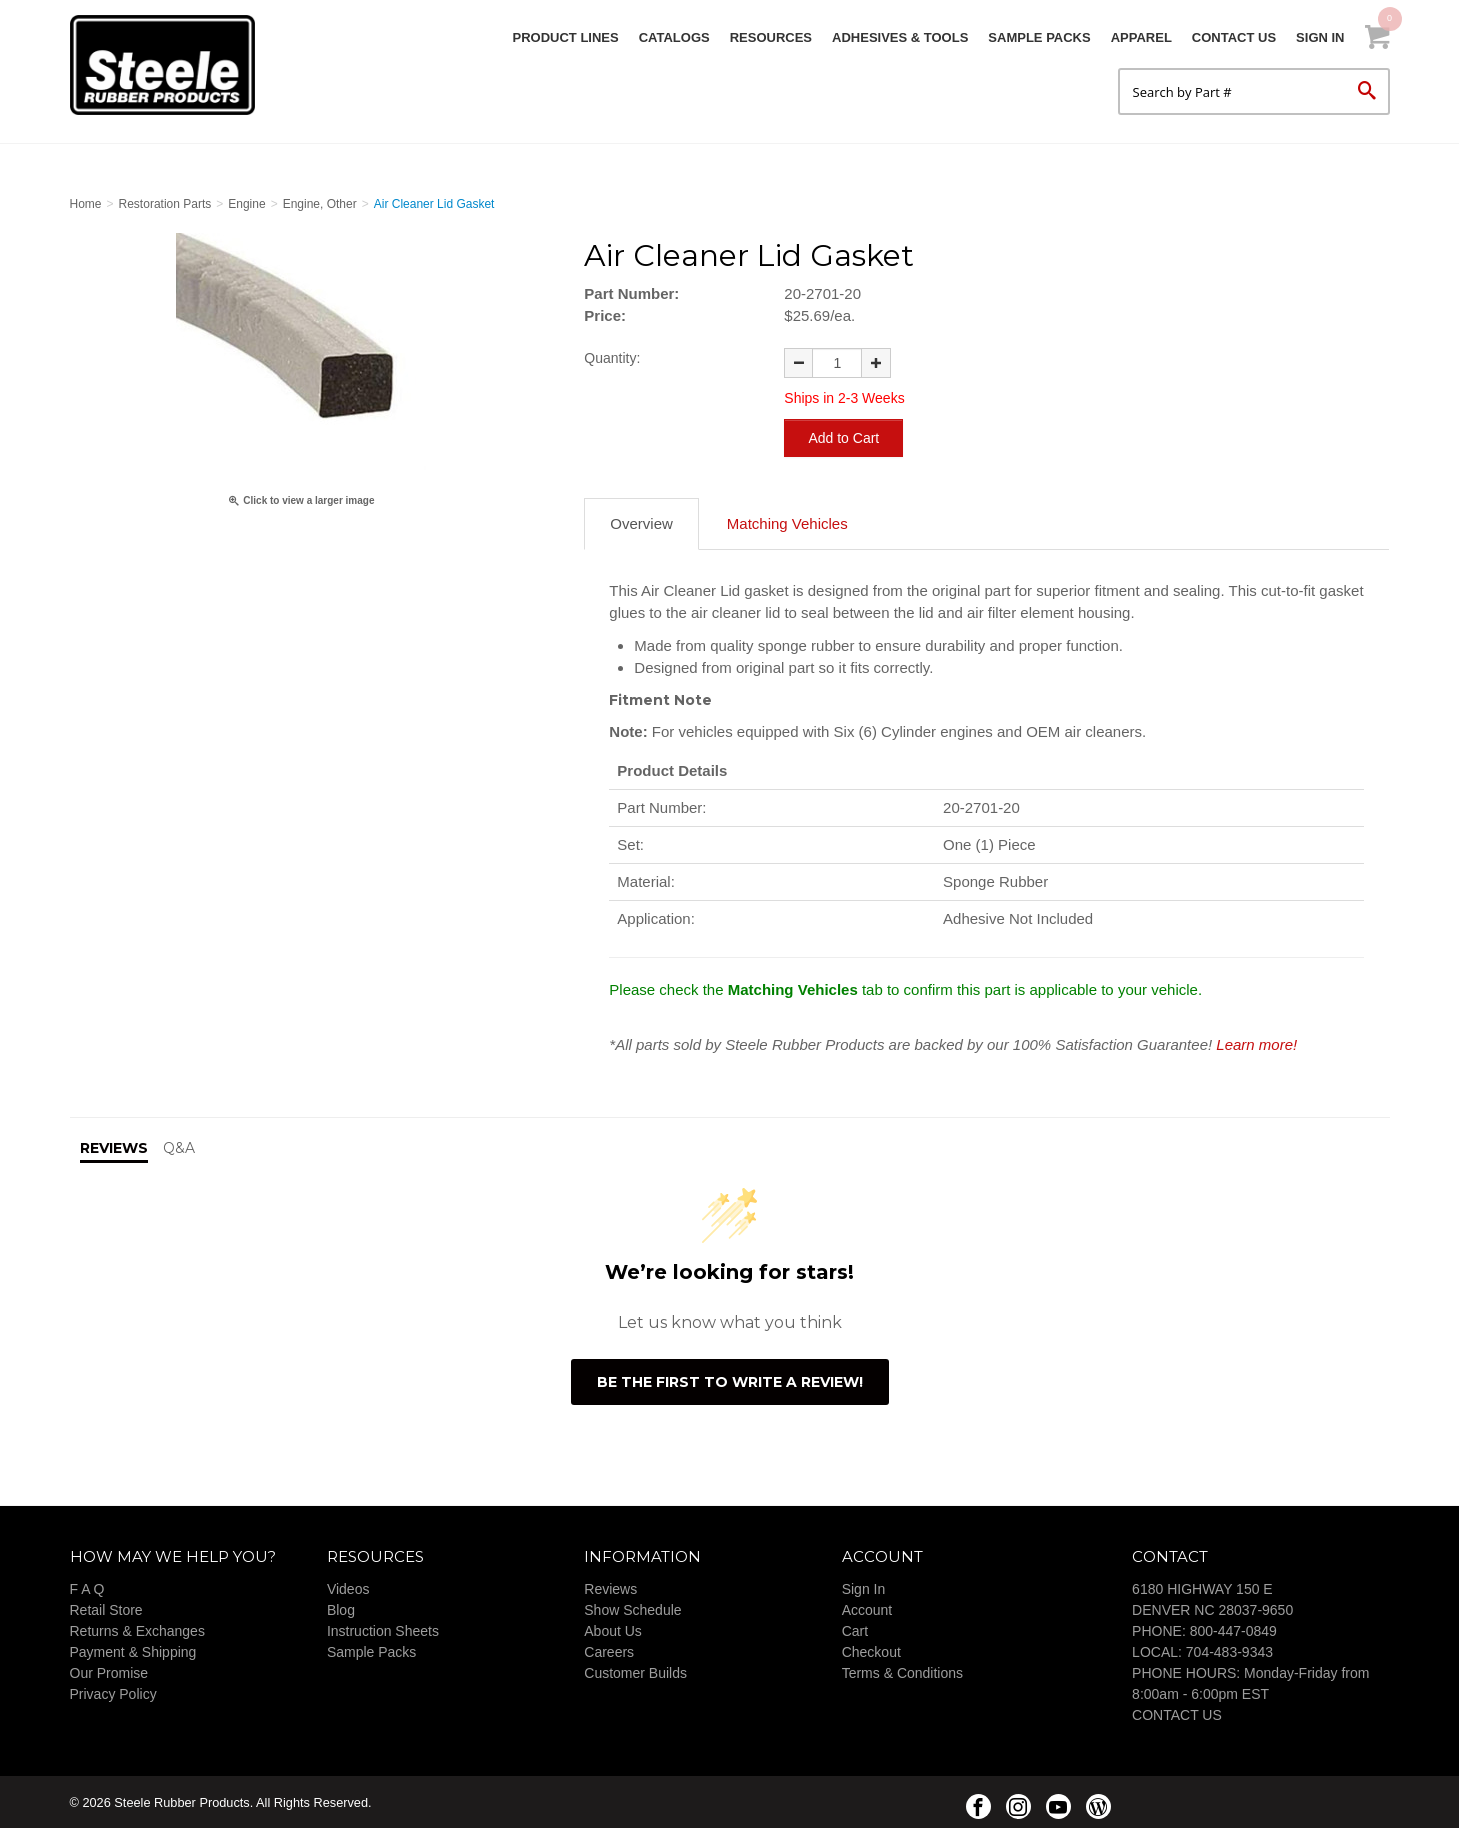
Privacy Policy (113, 1693)
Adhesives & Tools (900, 37)
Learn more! (1256, 1043)
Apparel (1141, 37)
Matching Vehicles (787, 522)
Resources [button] (771, 37)
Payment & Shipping (133, 1651)
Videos (348, 1588)
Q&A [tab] (179, 1147)
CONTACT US (1177, 1714)
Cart (855, 1630)
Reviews (610, 1588)
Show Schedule (632, 1609)
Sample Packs (1039, 37)
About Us (613, 1630)
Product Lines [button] (566, 37)
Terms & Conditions (902, 1672)
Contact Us (1234, 37)
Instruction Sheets (383, 1630)
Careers (609, 1651)
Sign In (1320, 37)
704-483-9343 (1229, 1651)
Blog (341, 1609)
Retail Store (106, 1609)
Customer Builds (635, 1672)
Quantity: (612, 358)
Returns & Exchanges (137, 1630)
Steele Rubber (170, 65)
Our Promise (109, 1672)
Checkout (871, 1651)
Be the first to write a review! (730, 1381)
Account (867, 1609)
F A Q (87, 1588)
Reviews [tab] (114, 1147)
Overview (641, 522)
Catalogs (674, 37)
